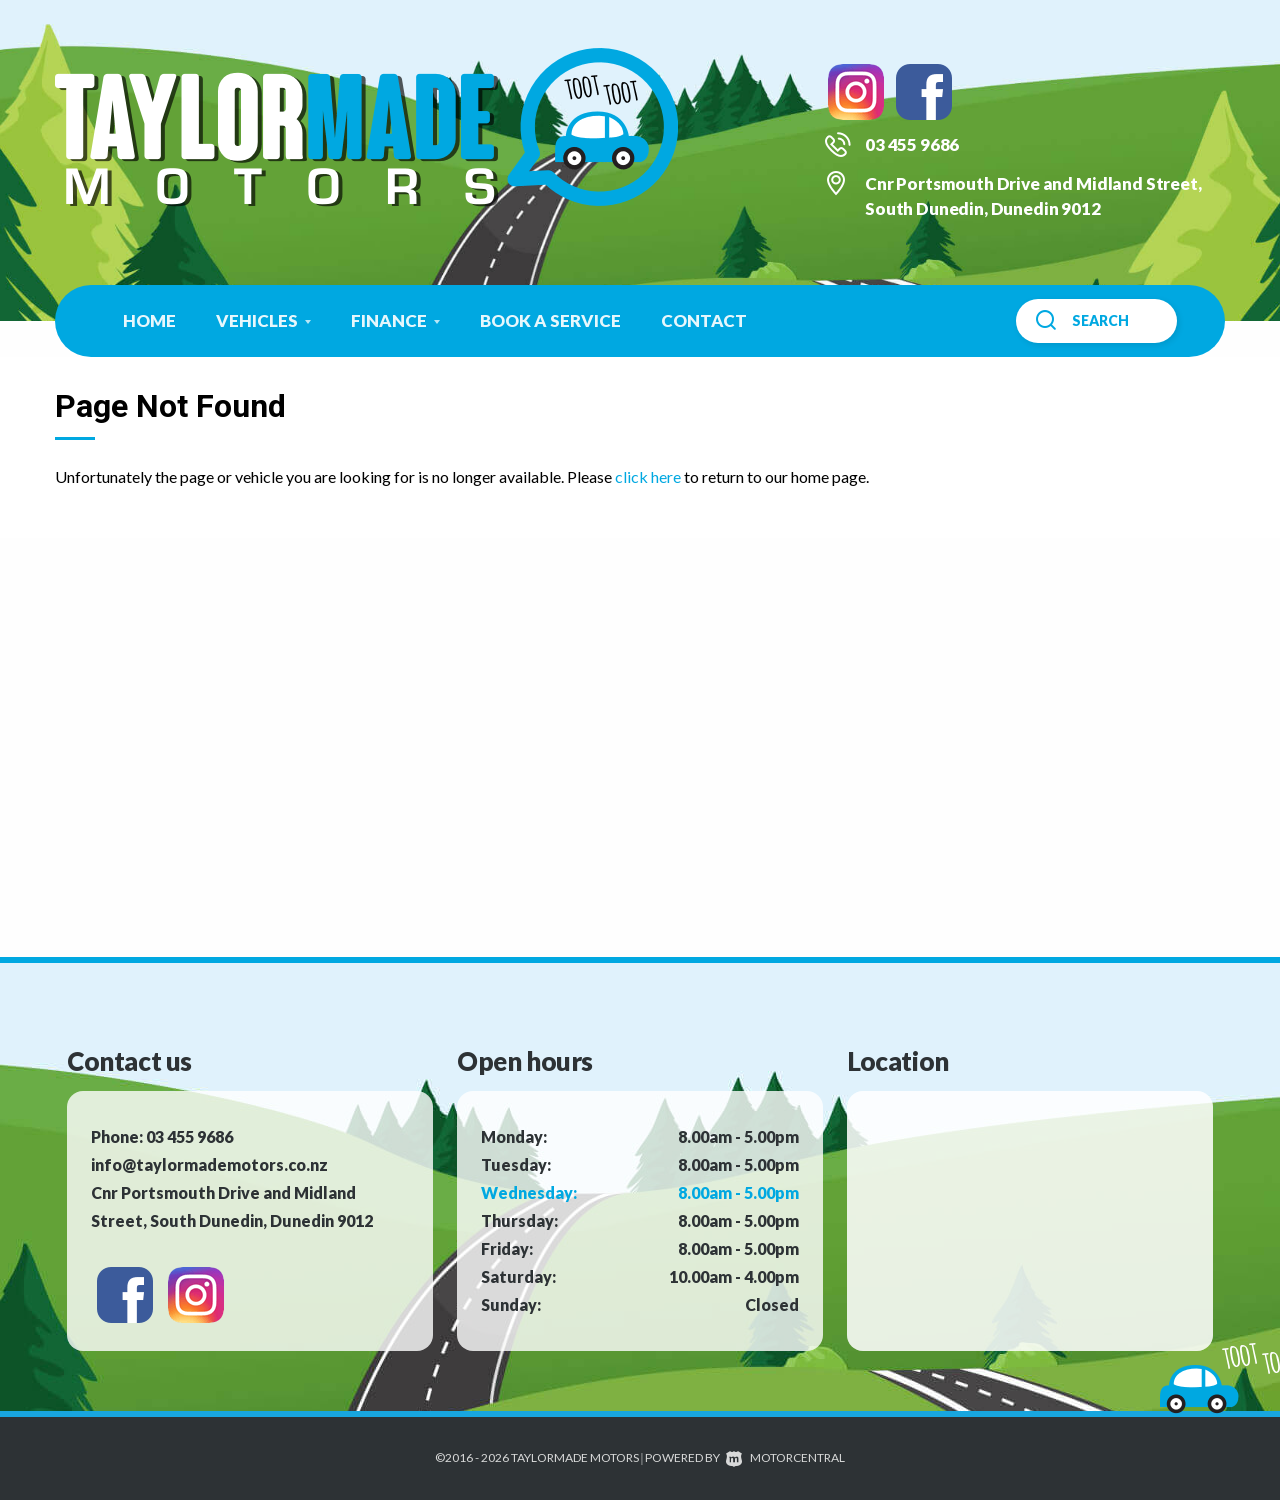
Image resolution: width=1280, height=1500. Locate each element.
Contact (704, 320)
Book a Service (550, 320)
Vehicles (263, 320)
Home (149, 320)
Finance (395, 320)
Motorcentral (785, 1457)
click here (648, 476)
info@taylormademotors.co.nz (209, 1164)
